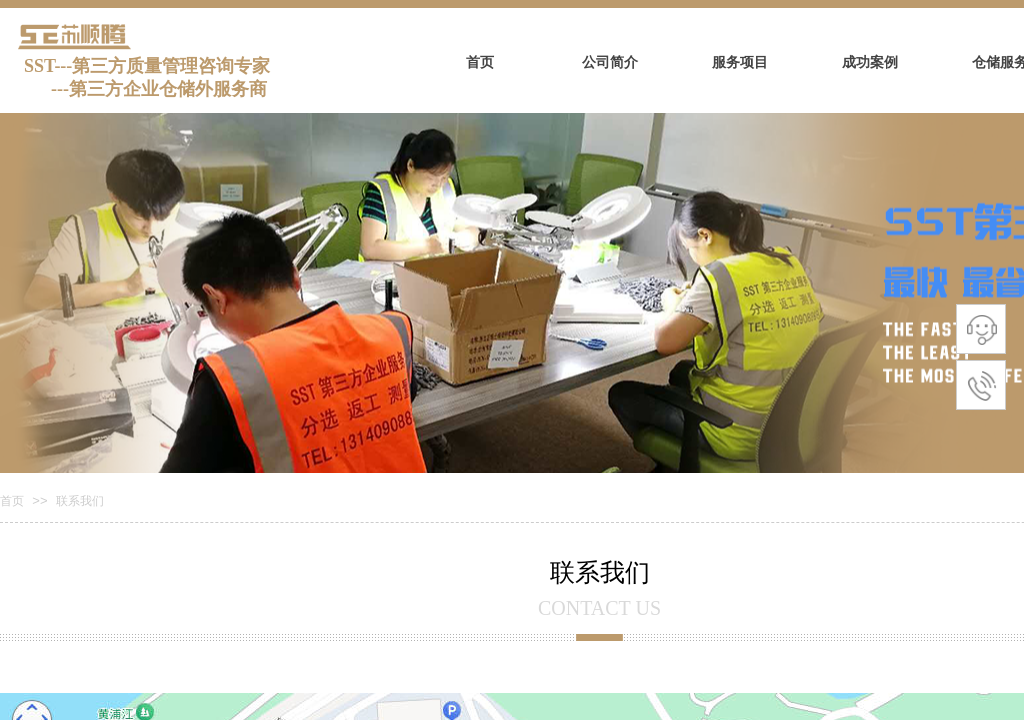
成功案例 (870, 62)
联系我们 (80, 501)
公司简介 (610, 62)
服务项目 (740, 62)
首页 (480, 62)
